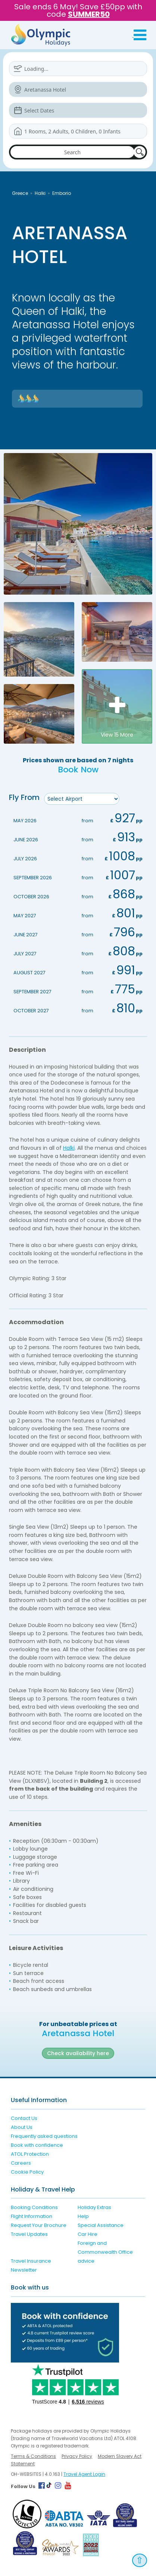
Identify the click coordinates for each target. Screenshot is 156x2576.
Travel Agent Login (84, 2474)
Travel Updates (29, 2234)
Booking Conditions (34, 2207)
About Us (21, 2127)
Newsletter (24, 2269)
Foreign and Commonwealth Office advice (105, 2252)
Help (83, 2216)
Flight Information (31, 2216)
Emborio (61, 193)
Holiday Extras (94, 2207)
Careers (21, 2163)
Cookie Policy (27, 2171)
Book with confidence (37, 2145)
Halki (40, 193)
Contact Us (24, 2118)
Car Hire (87, 2234)
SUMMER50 (89, 14)
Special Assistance (101, 2225)
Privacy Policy (77, 2456)
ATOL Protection (30, 2154)
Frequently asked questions (44, 2136)
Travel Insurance (31, 2261)
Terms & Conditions (33, 2456)
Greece (20, 193)
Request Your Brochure (38, 2225)
